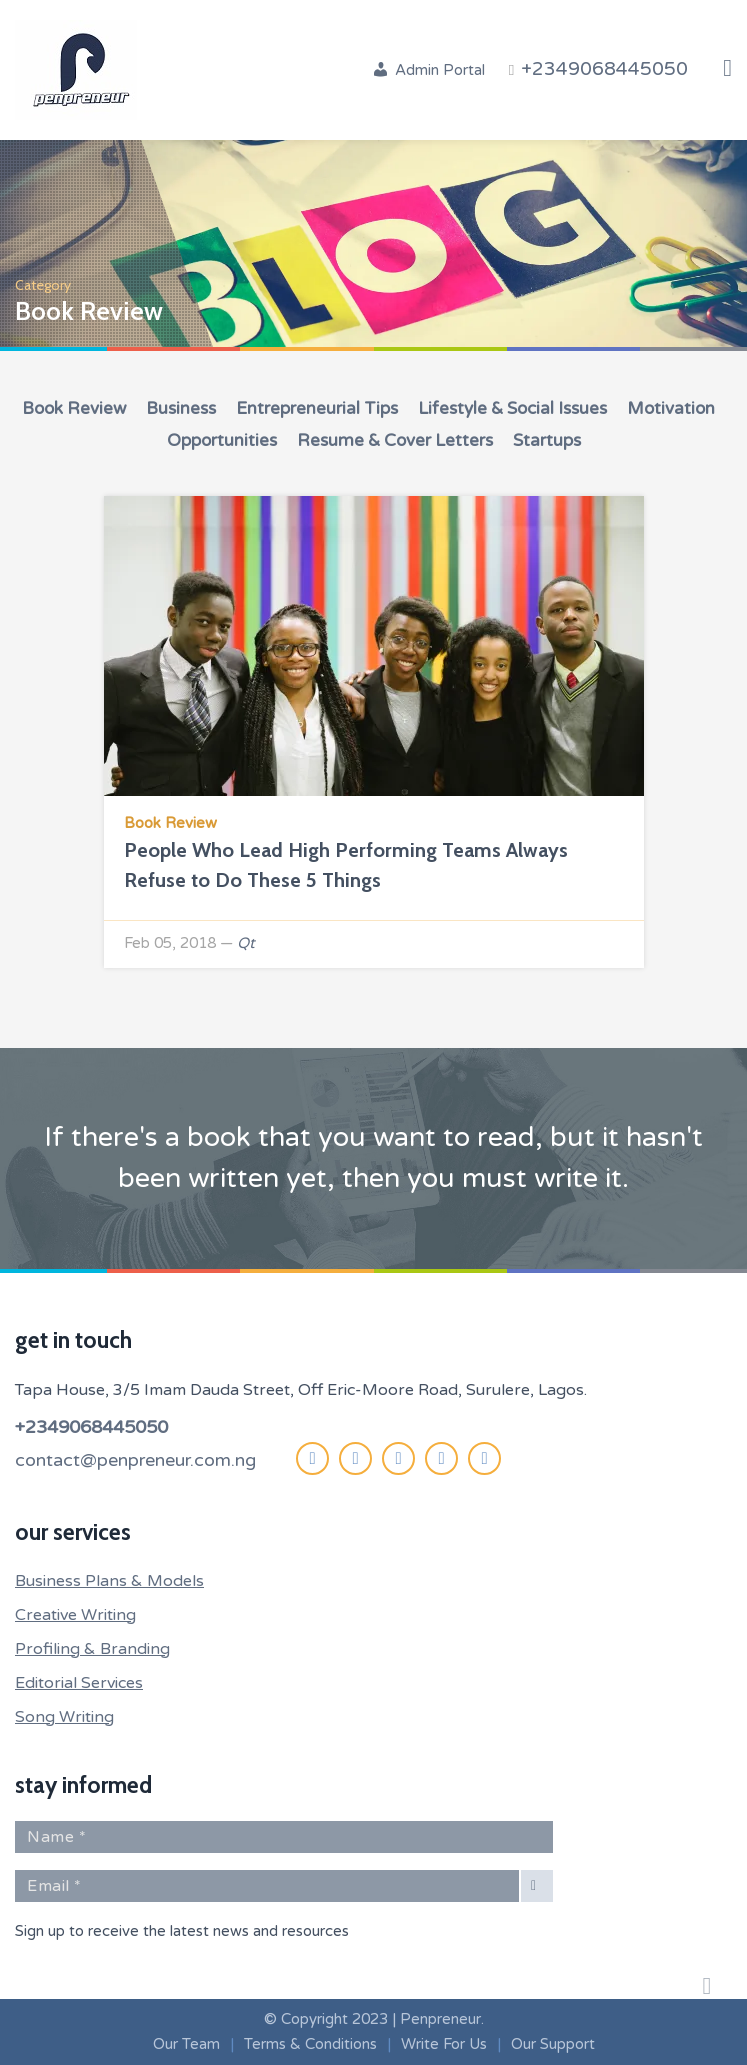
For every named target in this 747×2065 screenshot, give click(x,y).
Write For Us (444, 2044)
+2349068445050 (91, 1427)
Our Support (553, 2044)
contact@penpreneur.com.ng (135, 1460)
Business (181, 408)
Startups (547, 440)
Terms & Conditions (310, 2044)
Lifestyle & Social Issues (512, 408)
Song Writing (64, 1717)
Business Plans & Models (109, 1581)
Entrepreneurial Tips (317, 408)
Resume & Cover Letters (395, 440)
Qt (246, 943)
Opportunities (222, 440)
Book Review (74, 408)
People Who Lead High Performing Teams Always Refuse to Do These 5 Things (346, 865)
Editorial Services (79, 1683)
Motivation (671, 408)
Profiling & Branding (92, 1649)
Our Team (186, 2044)
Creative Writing (75, 1615)
